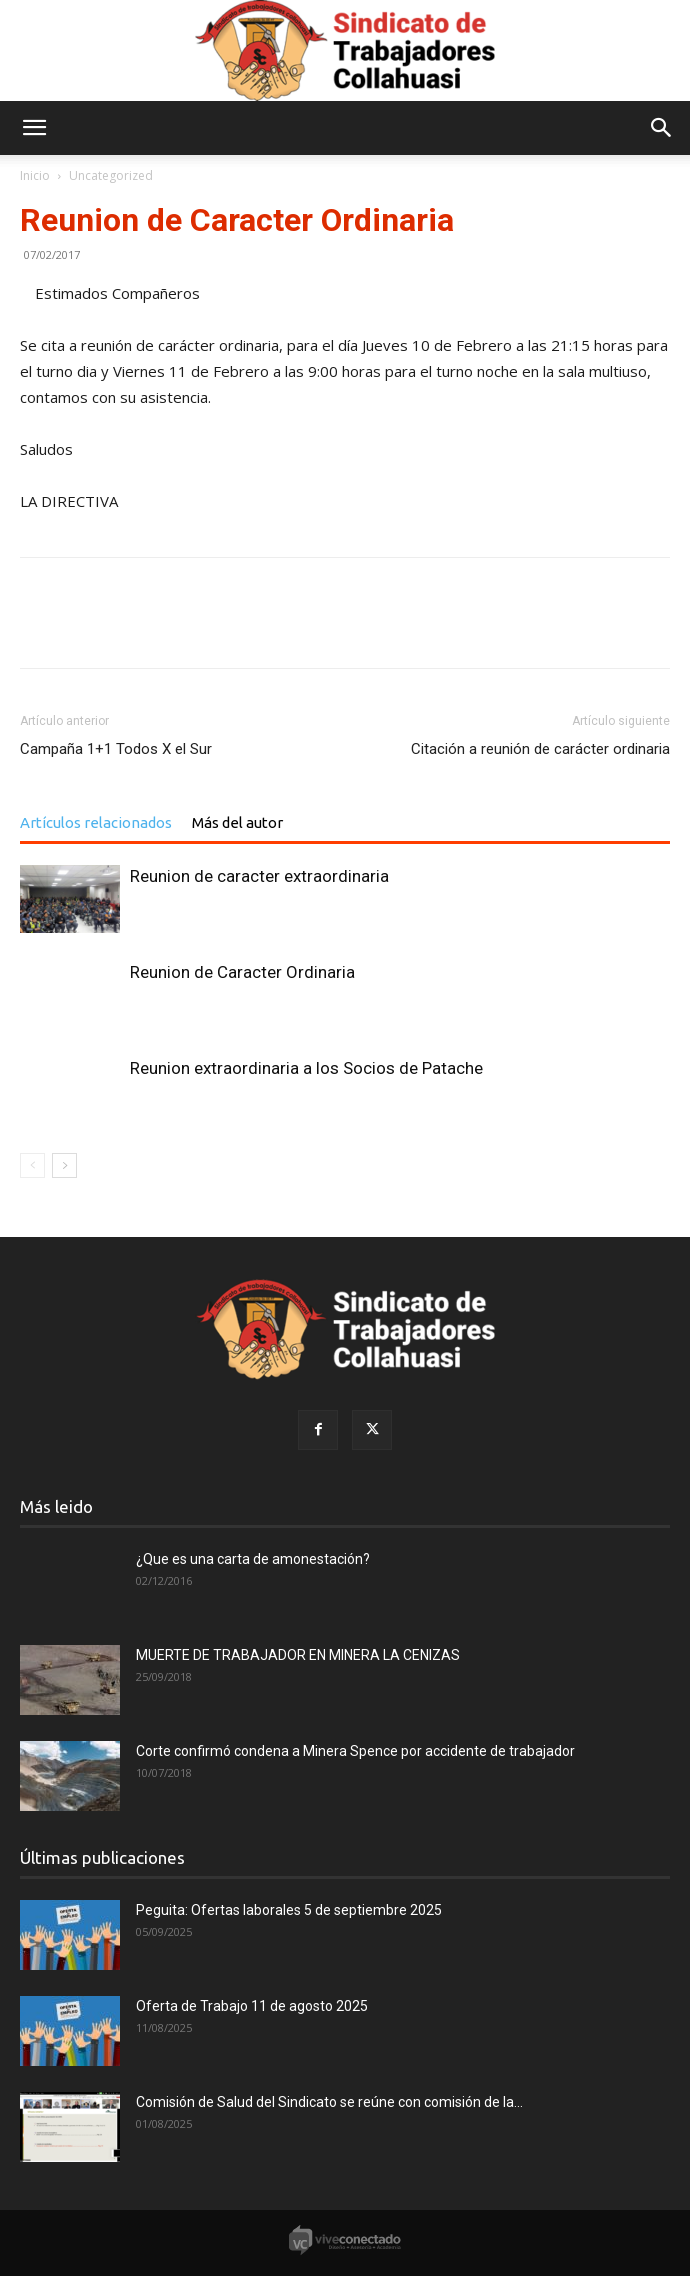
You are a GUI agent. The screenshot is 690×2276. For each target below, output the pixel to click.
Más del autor (237, 822)
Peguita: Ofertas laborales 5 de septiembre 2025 (289, 1910)
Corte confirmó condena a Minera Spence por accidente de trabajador (355, 1751)
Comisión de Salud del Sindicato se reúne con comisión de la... (329, 2102)
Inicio (35, 175)
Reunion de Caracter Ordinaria (242, 972)
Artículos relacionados (96, 822)
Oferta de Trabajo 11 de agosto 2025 (252, 2006)
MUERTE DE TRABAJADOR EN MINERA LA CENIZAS (298, 1655)
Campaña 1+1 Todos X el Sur (116, 749)
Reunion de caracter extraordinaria (259, 876)
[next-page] (64, 1165)
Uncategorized (111, 175)
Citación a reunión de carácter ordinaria (540, 749)
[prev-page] (32, 1165)
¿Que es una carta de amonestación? (253, 1559)
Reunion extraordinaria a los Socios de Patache (306, 1068)
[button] (34, 128)
